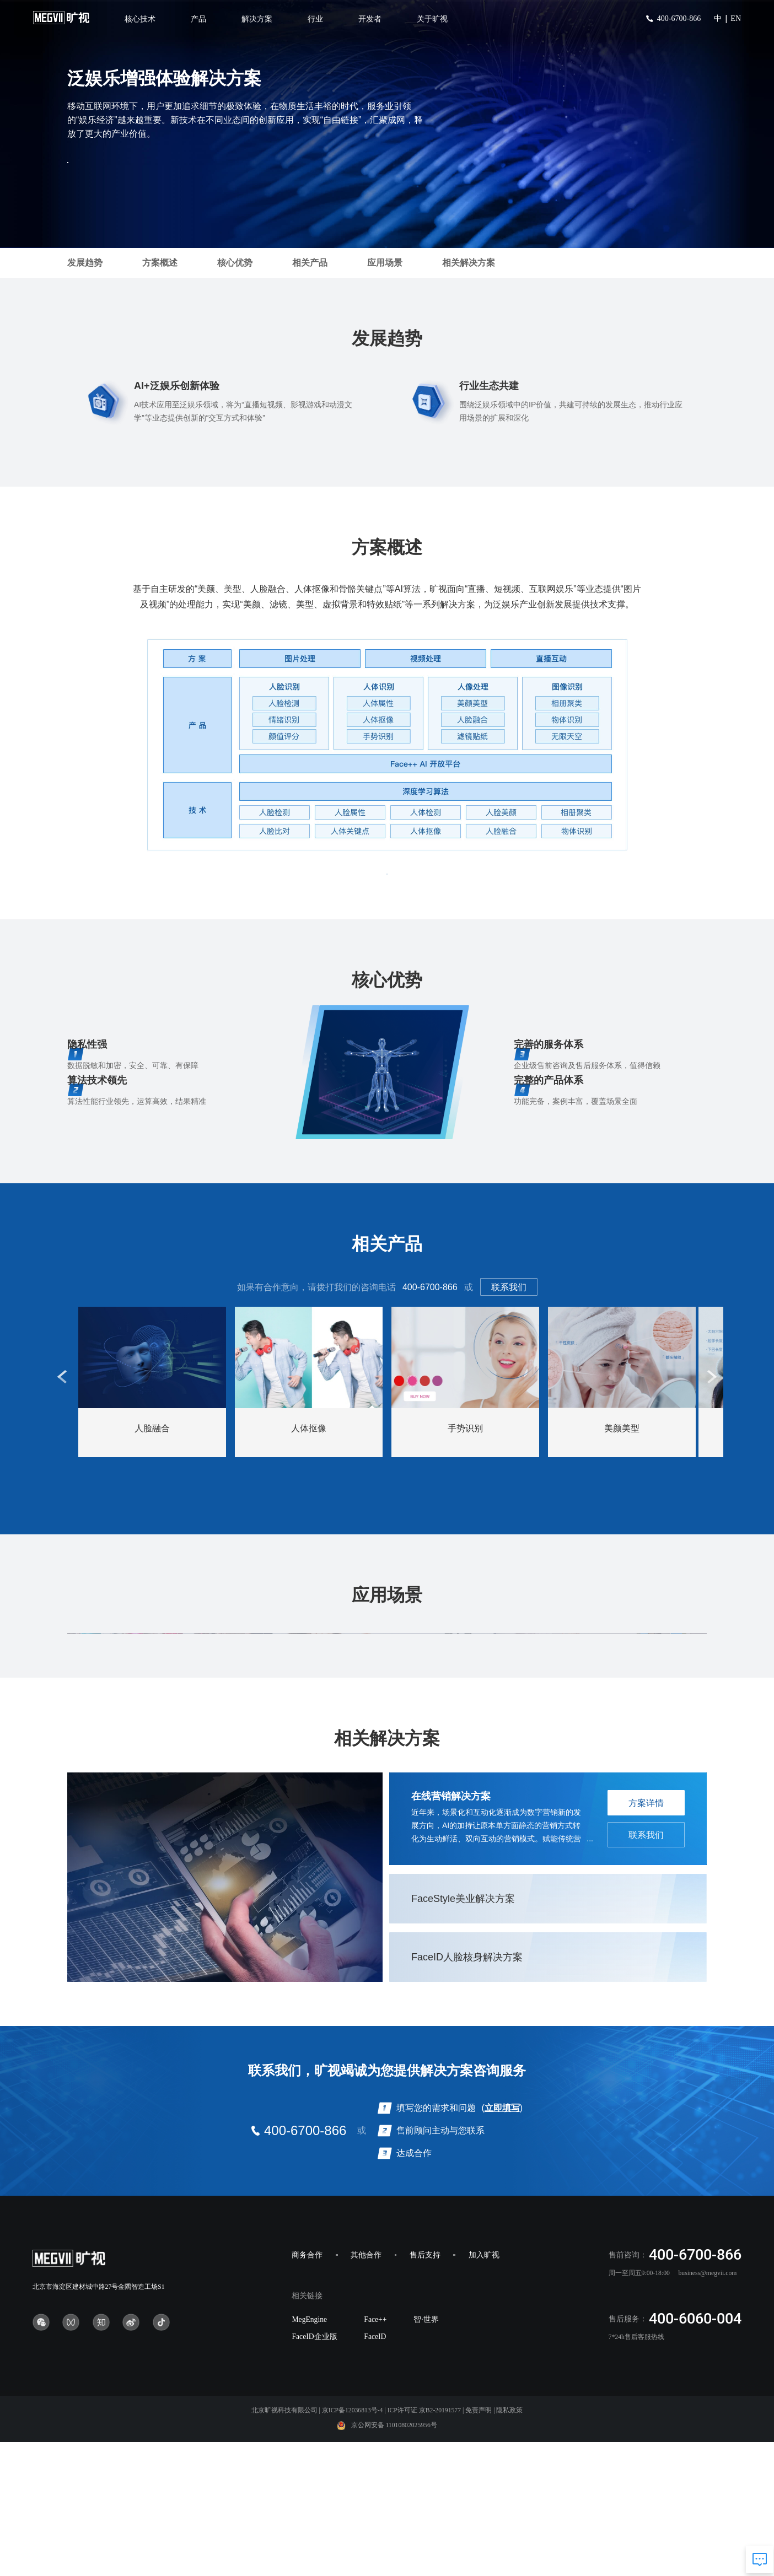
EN (735, 18)
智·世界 (425, 2453)
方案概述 (160, 262)
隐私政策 (509, 2544)
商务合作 (307, 2389)
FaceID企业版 (314, 2471)
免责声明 (478, 2544)
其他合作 (366, 2389)
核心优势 (234, 262)
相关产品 (309, 262)
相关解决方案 (468, 262)
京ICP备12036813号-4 (352, 2544)
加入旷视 (484, 2389)
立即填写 (502, 2242)
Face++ (375, 2453)
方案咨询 (117, 170)
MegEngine (309, 2453)
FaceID (375, 2471)
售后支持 (425, 2389)
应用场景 (384, 262)
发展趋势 (85, 262)
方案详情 (646, 1937)
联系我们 (508, 1306)
